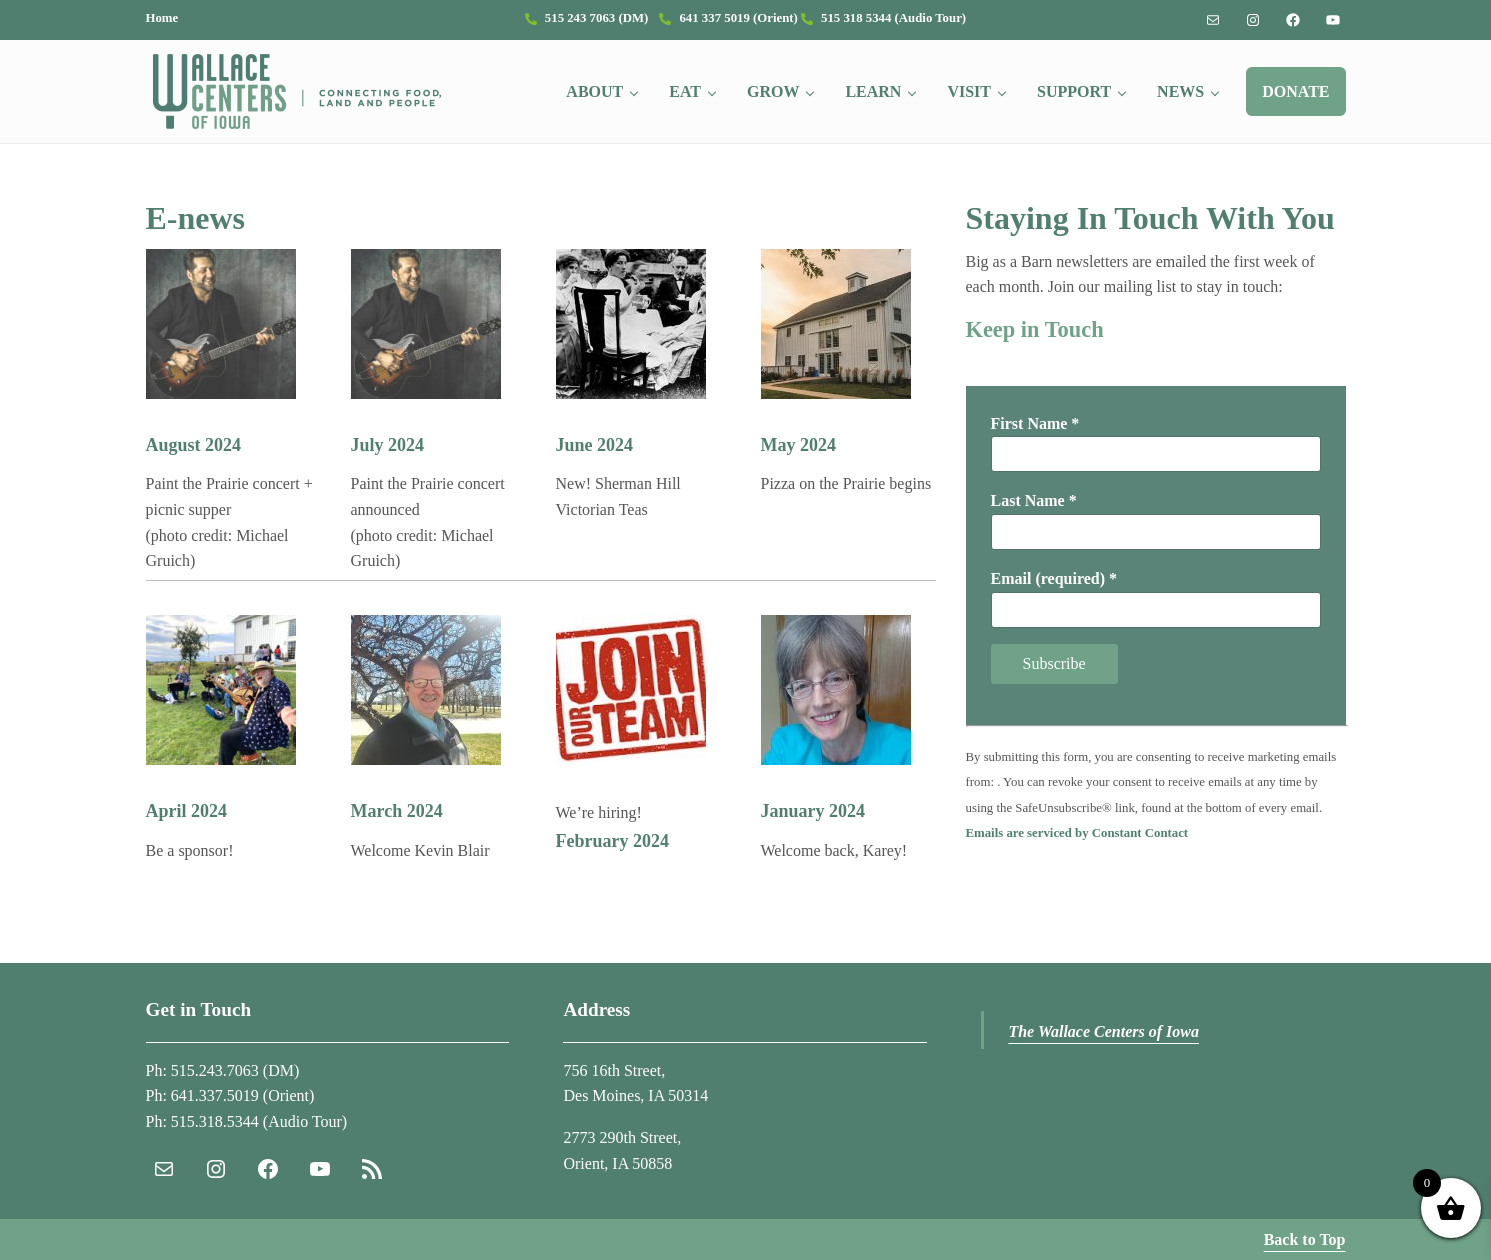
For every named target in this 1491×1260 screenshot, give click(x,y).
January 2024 (813, 811)
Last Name (1034, 500)
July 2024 (388, 445)
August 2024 (194, 445)
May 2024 (799, 445)
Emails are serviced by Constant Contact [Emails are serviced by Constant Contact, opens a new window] (1077, 833)
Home (162, 18)
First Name (1035, 423)
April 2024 (187, 811)
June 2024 (595, 445)
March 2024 (397, 811)
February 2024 (612, 841)
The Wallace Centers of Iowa (1103, 1031)
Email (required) (1054, 578)
